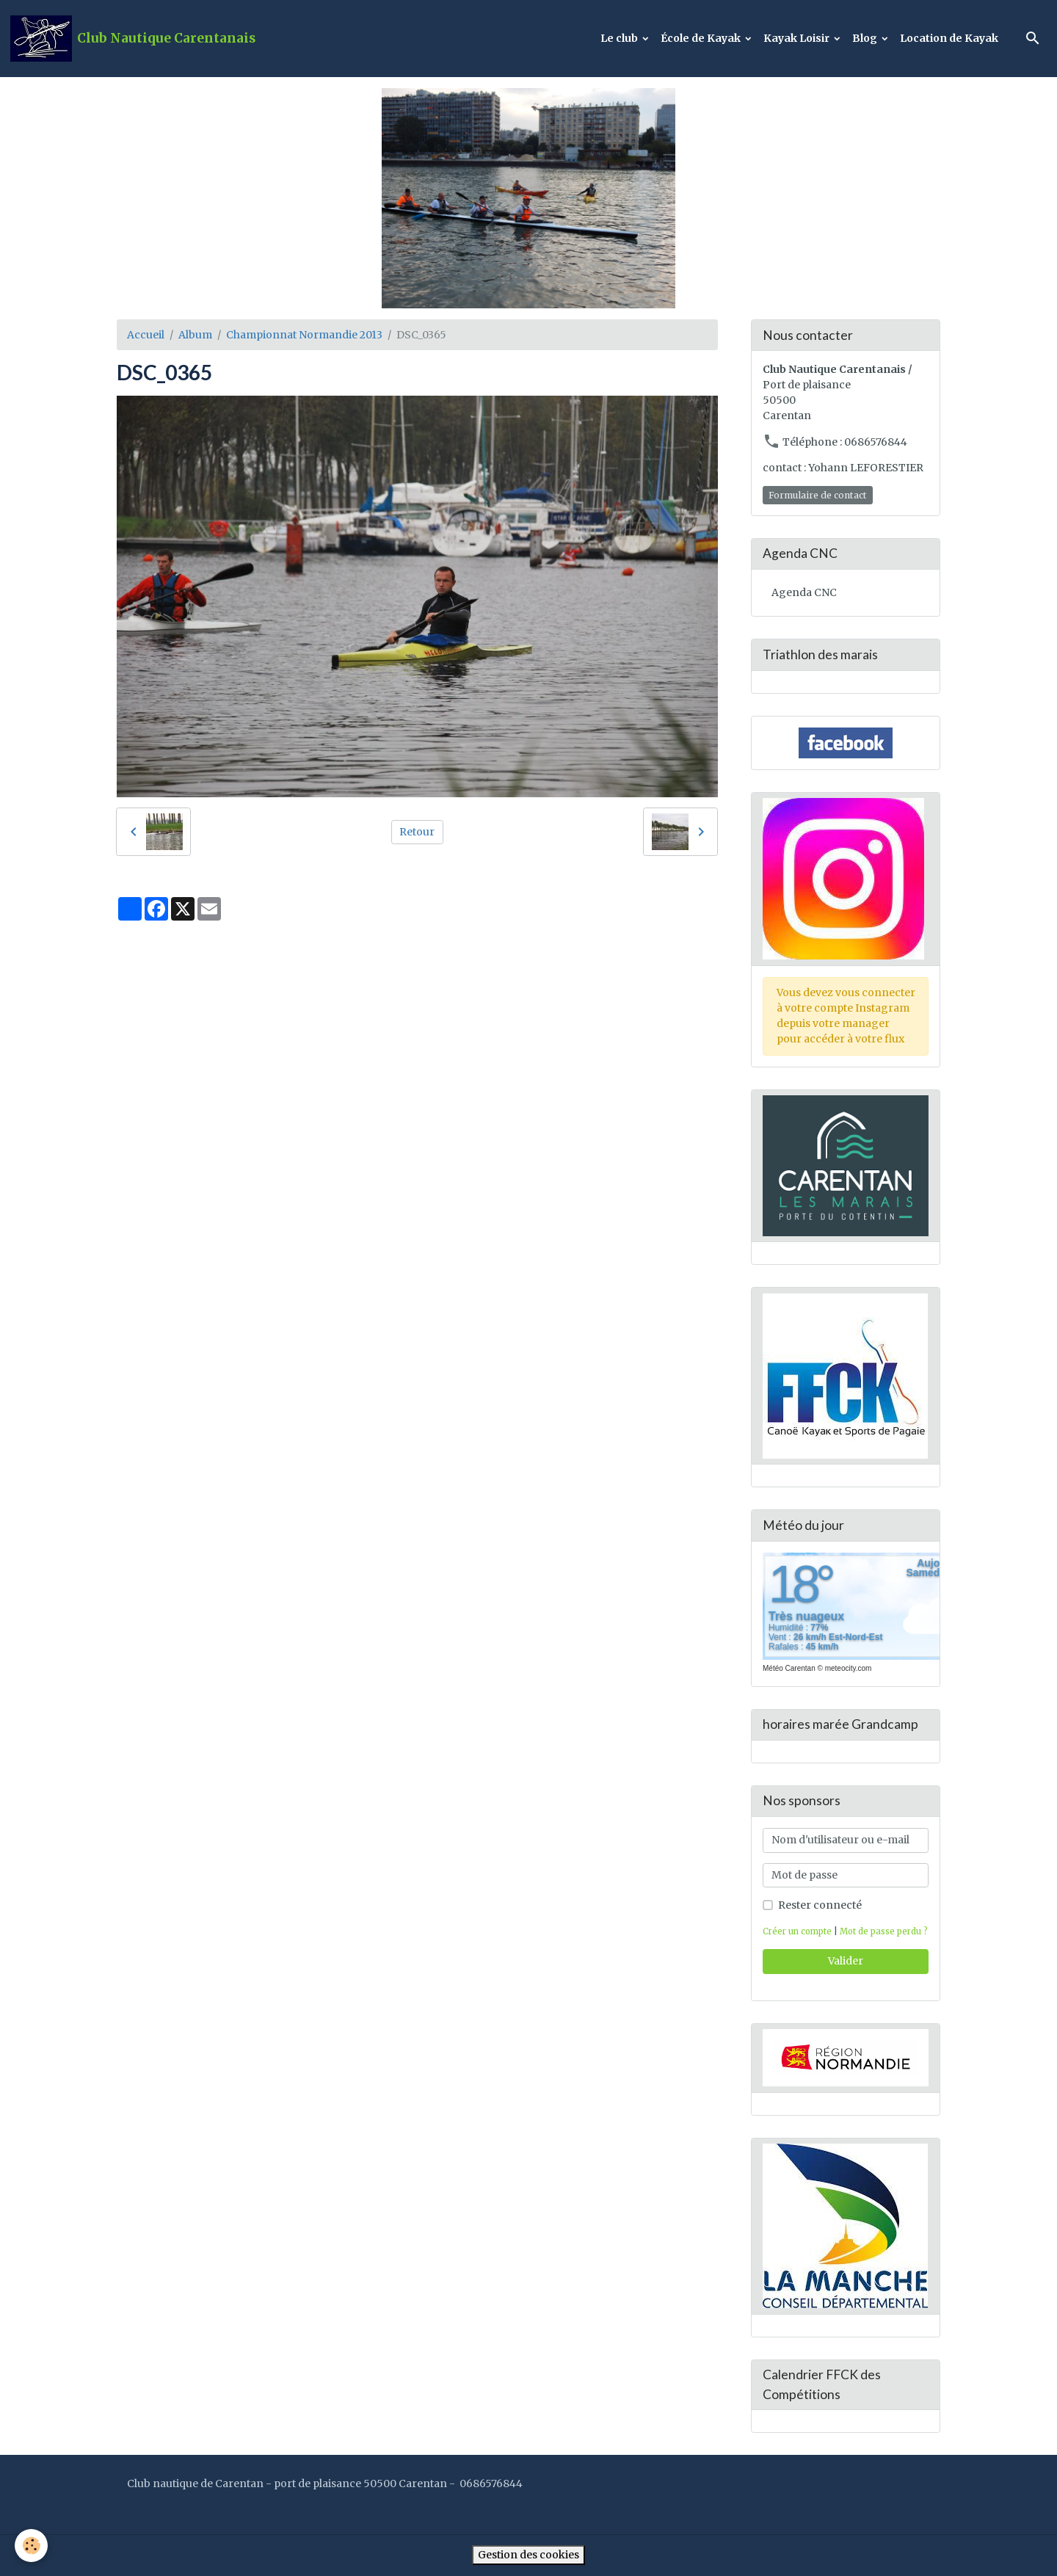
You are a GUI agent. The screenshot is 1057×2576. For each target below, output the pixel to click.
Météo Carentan (789, 1668)
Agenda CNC (804, 592)
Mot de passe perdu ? (884, 1931)
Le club (620, 38)
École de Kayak (702, 38)
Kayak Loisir (797, 38)
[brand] (132, 38)
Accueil (145, 334)
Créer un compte (797, 1931)
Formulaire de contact (818, 495)
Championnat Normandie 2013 (304, 334)
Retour (417, 831)
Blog (865, 38)
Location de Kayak (949, 38)
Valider (845, 1960)
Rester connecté (820, 1905)
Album (195, 334)
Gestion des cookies (528, 2554)
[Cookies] (31, 2545)
